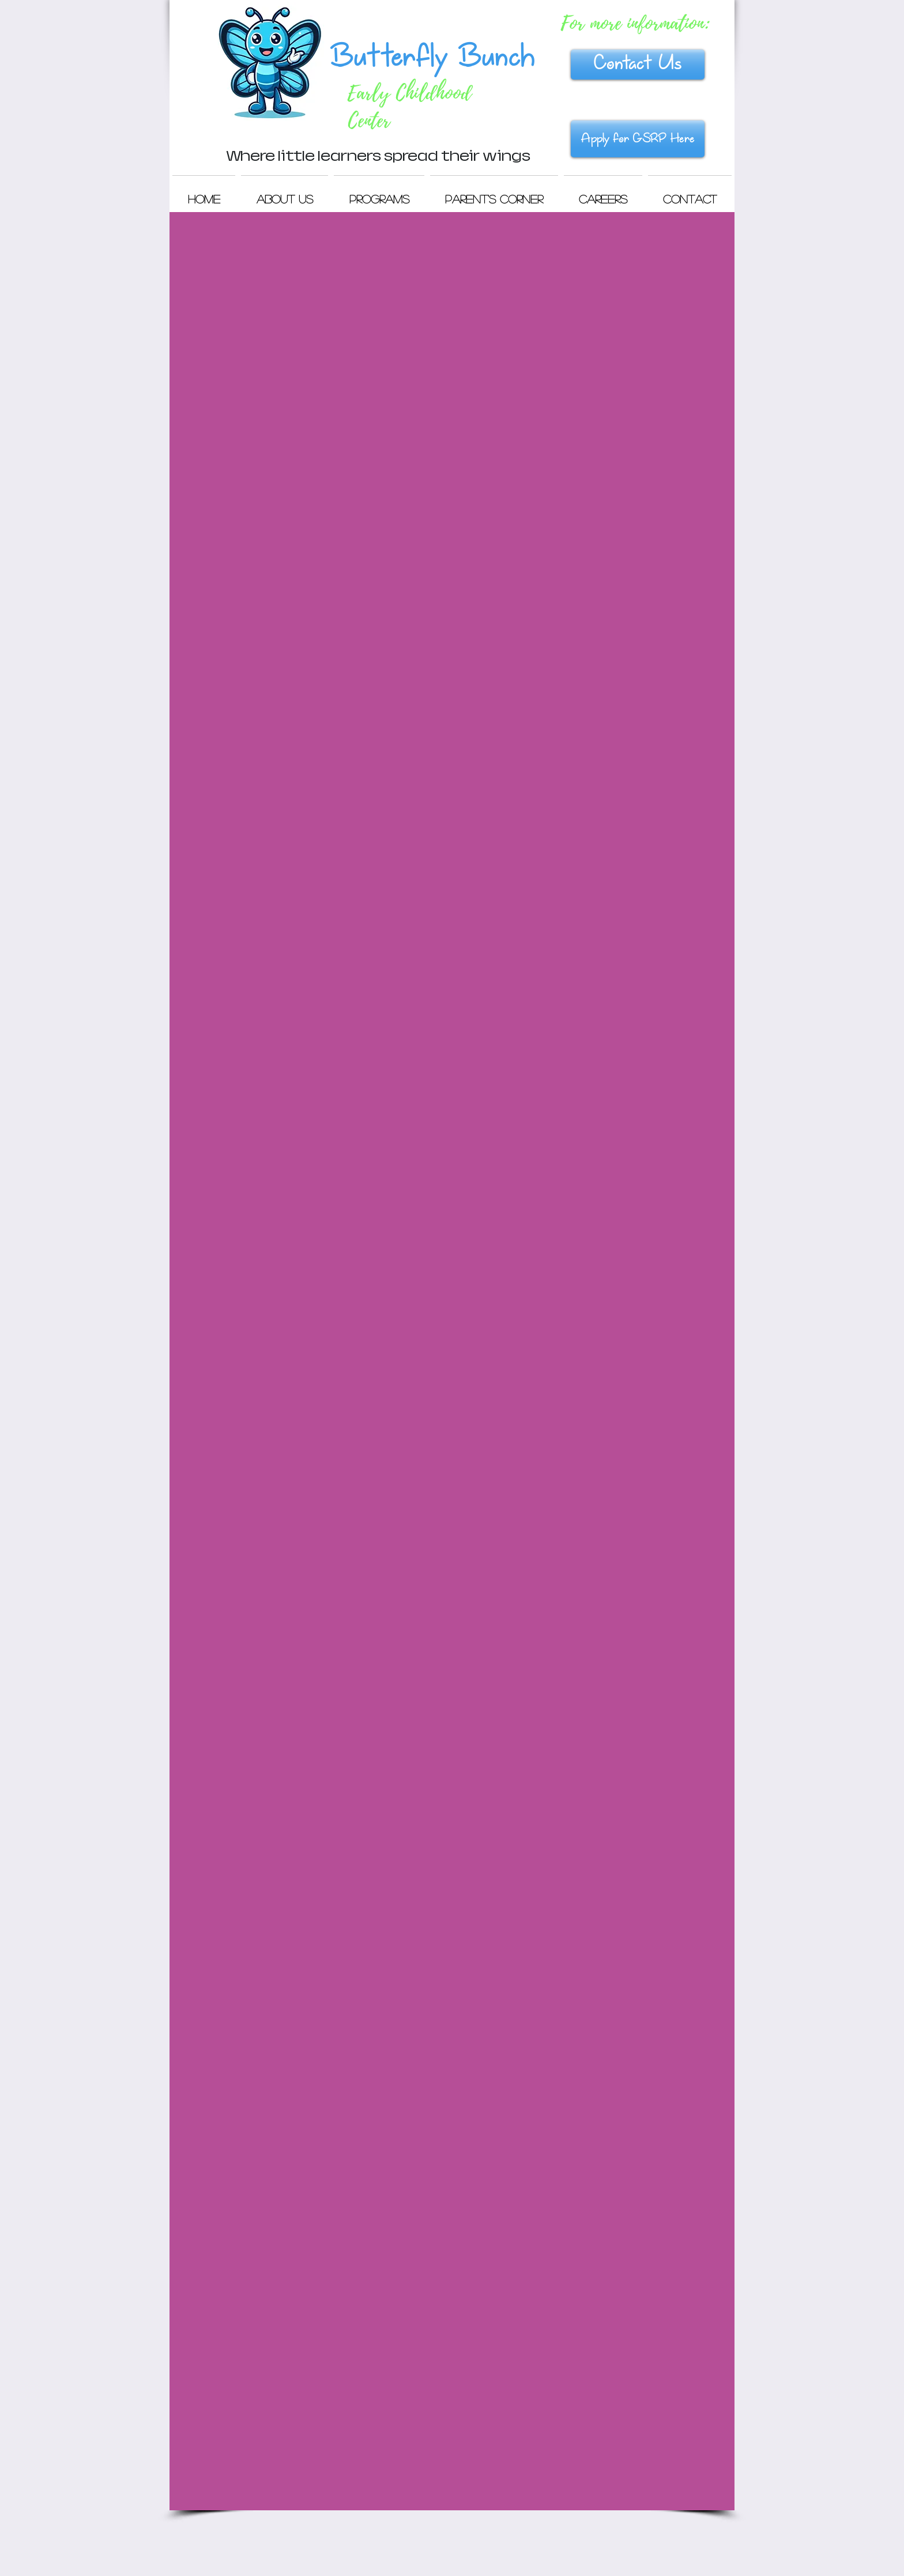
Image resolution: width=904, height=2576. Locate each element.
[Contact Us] (638, 65)
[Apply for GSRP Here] (638, 138)
